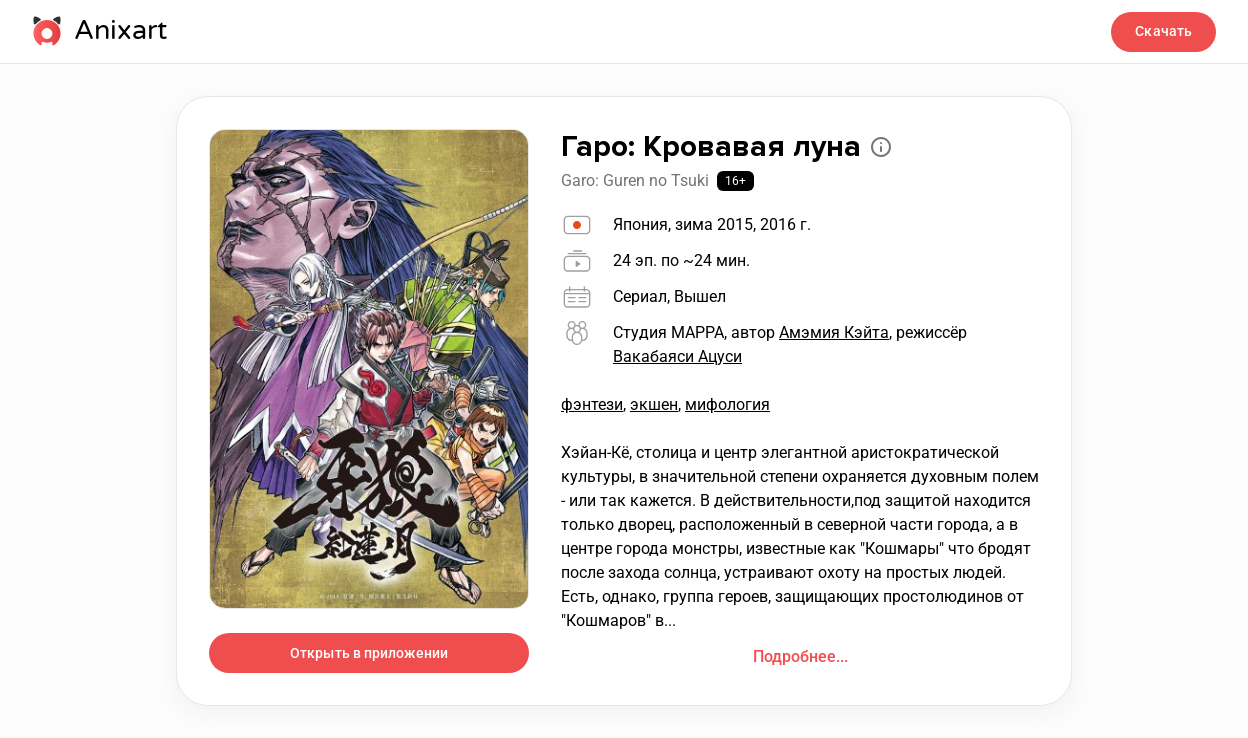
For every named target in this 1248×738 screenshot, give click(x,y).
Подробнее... (800, 656)
